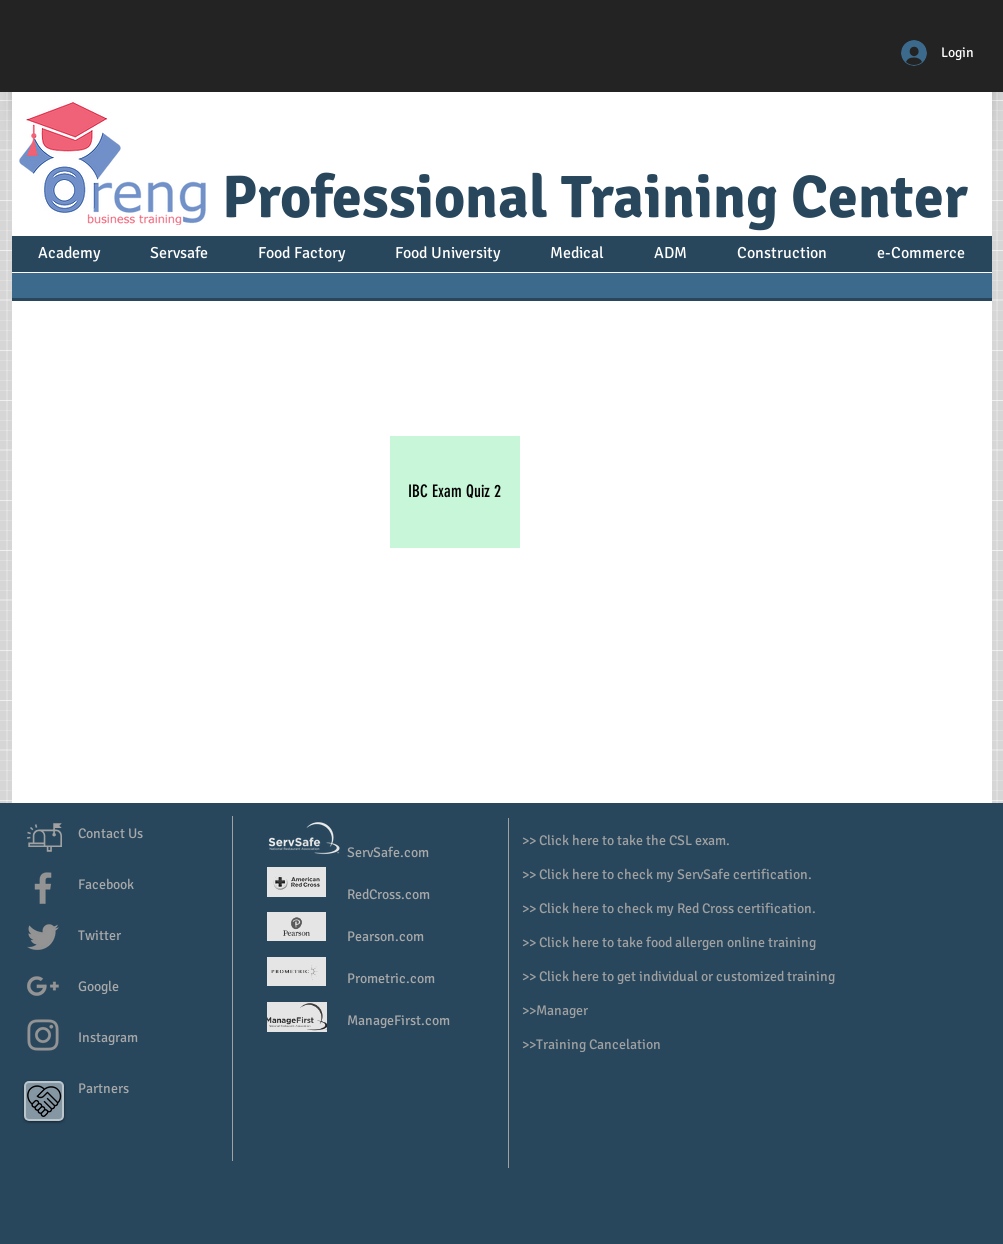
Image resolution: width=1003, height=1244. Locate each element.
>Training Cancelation (595, 1044)
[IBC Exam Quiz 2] (455, 492)
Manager (563, 1010)
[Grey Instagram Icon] (43, 1035)
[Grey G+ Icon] (43, 986)
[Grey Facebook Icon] (43, 888)
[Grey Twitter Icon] (43, 937)
